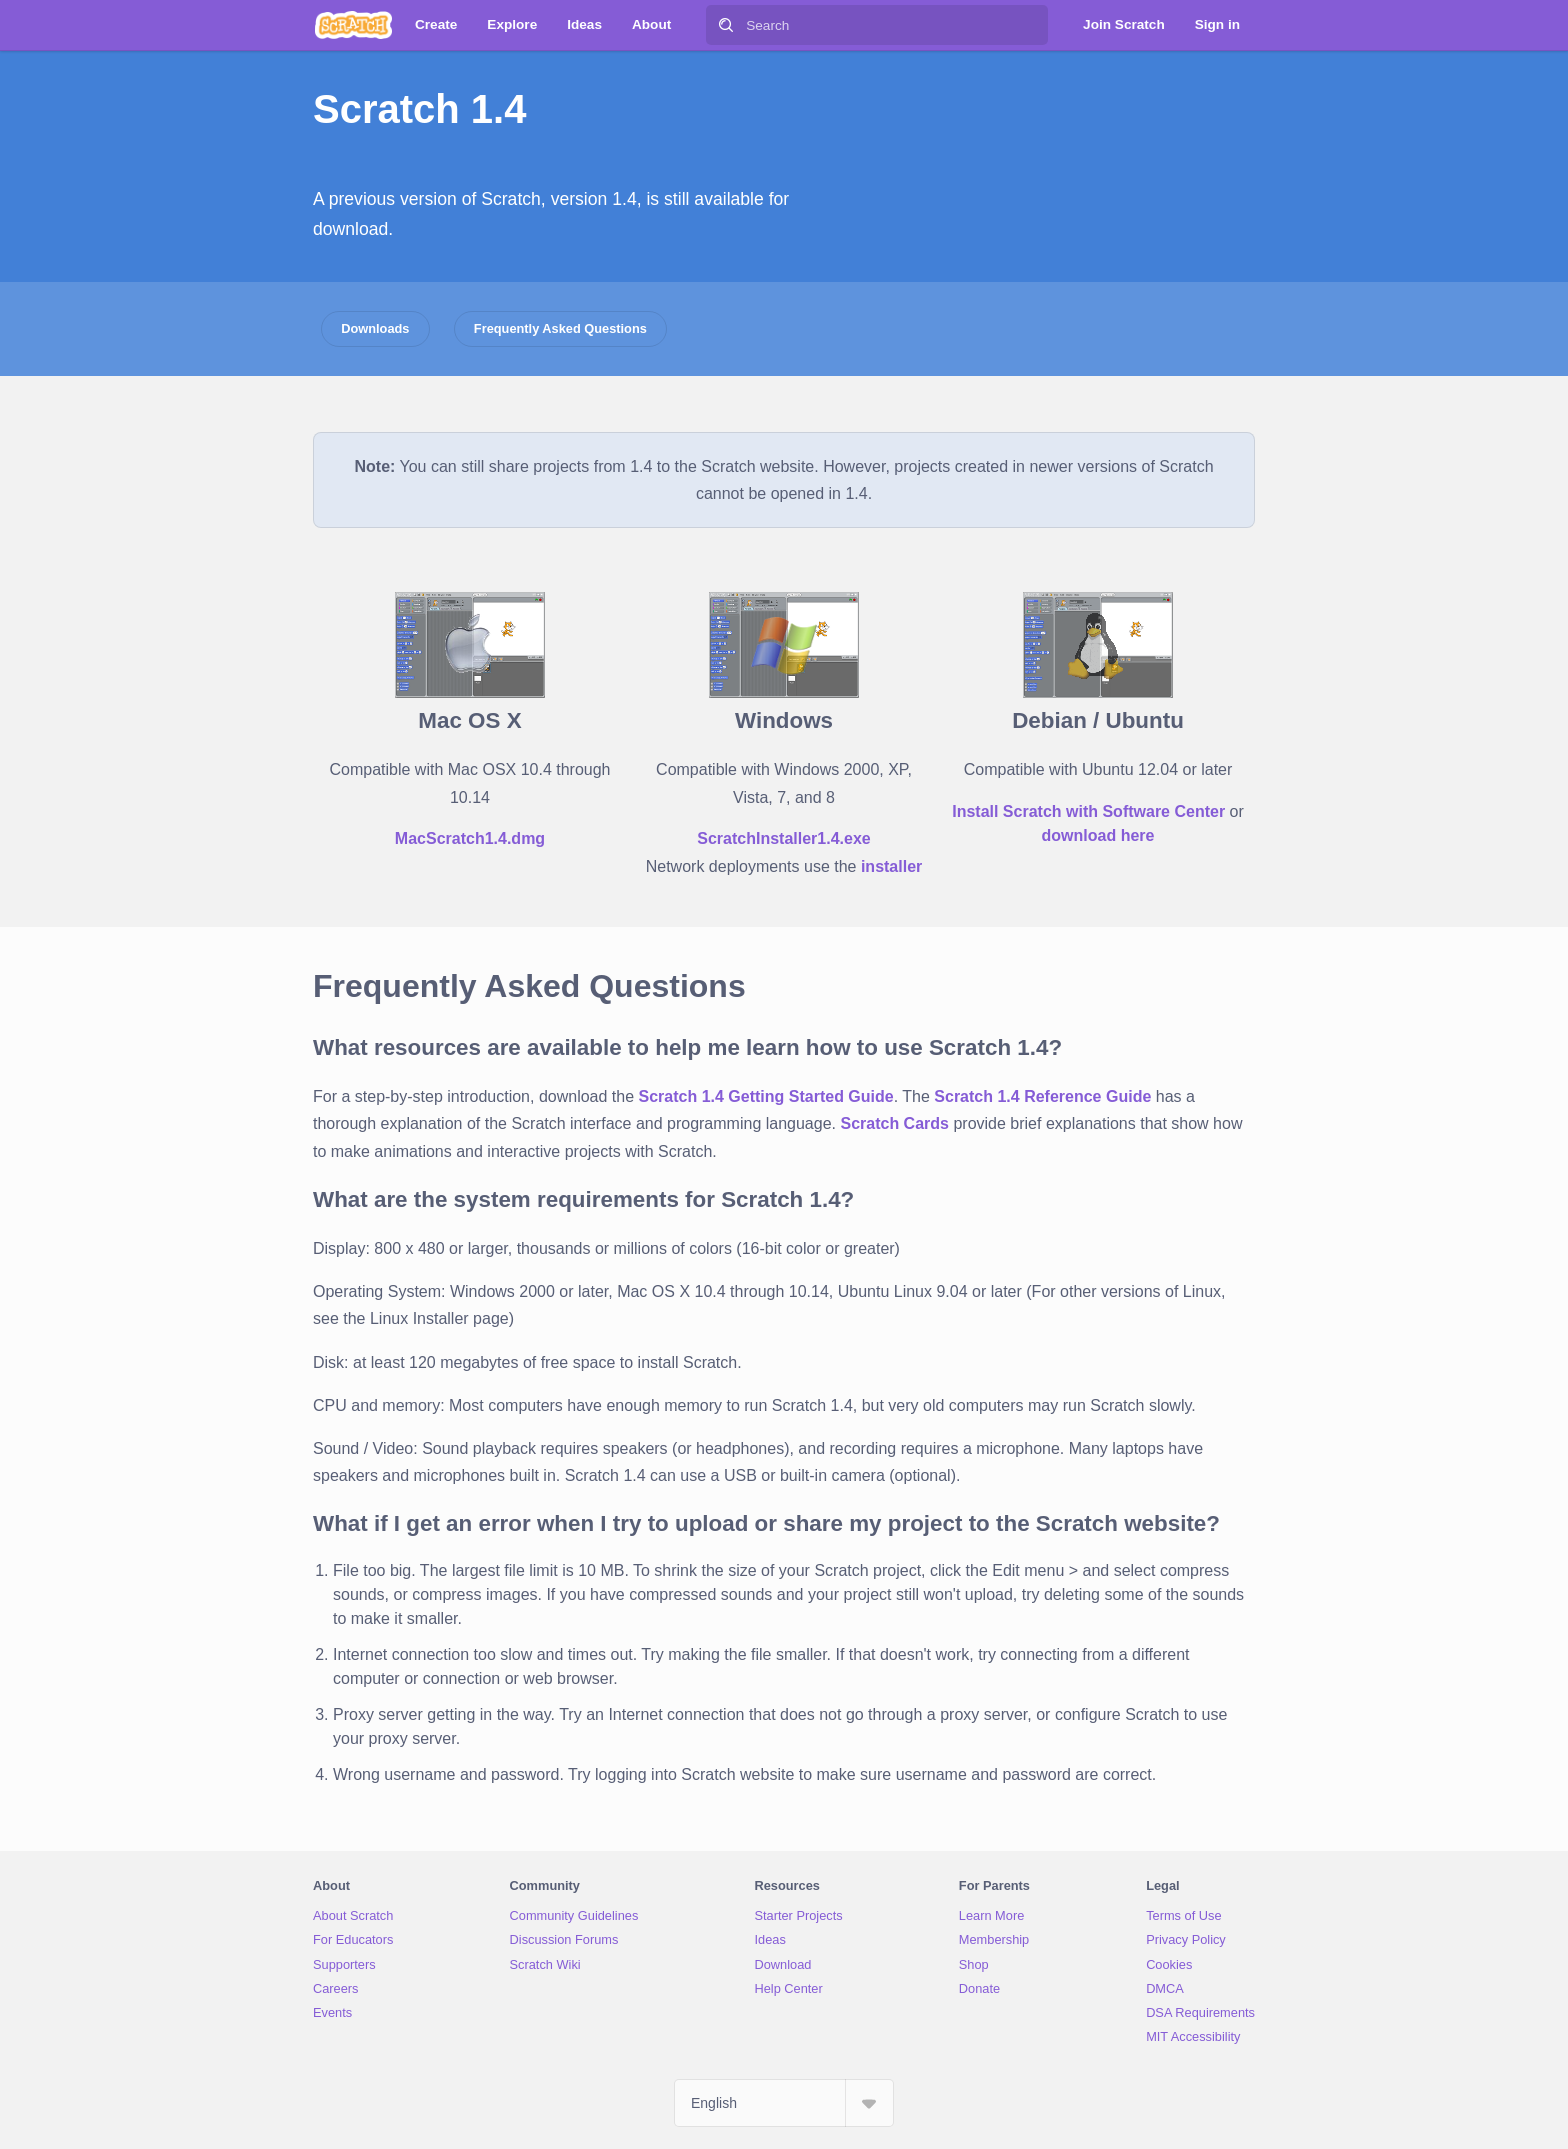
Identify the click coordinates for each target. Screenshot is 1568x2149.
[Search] (726, 25)
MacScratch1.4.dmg (470, 838)
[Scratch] (353, 25)
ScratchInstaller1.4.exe (783, 838)
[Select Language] (784, 2103)
